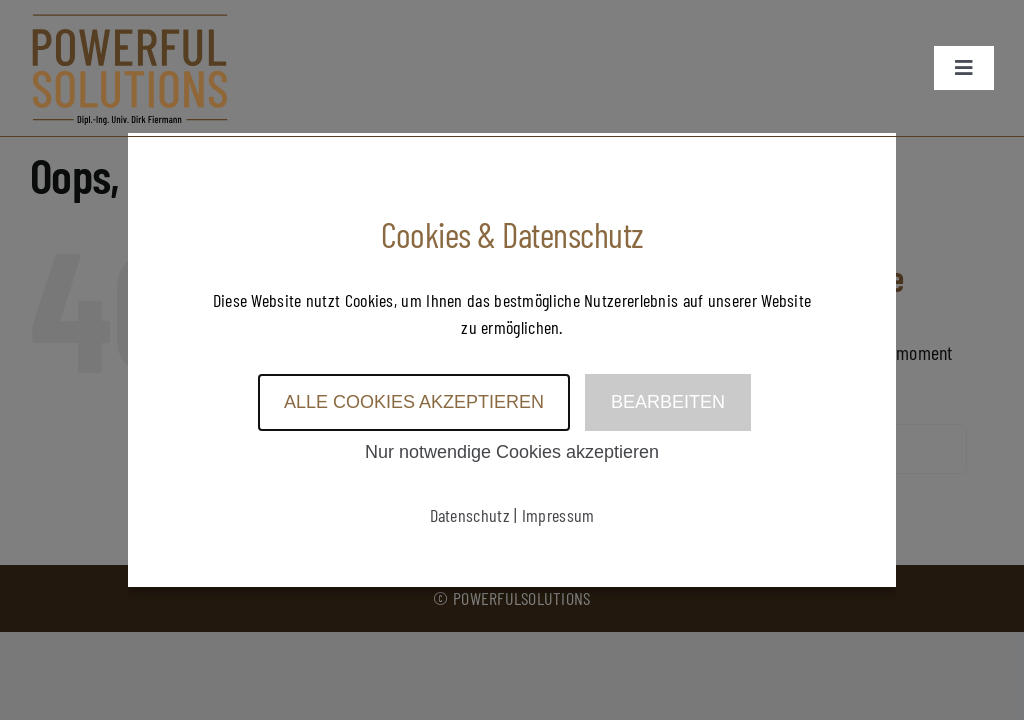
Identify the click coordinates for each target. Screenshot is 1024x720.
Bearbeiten (668, 402)
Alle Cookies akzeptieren (414, 402)
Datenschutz (470, 515)
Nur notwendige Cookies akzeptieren (512, 452)
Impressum (558, 515)
